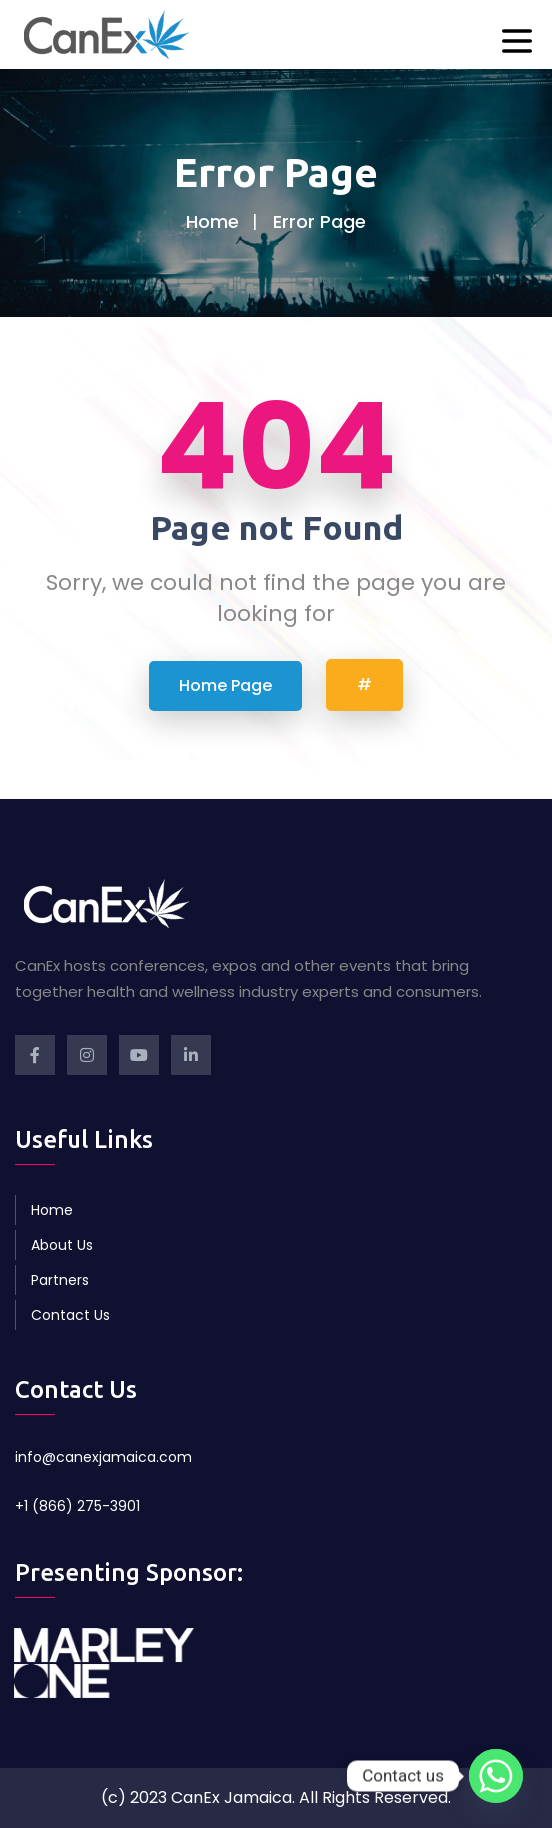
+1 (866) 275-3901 (77, 1506)
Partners (60, 1280)
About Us (62, 1245)
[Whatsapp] (496, 1776)
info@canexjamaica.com (103, 1457)
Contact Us (70, 1315)
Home (212, 221)
